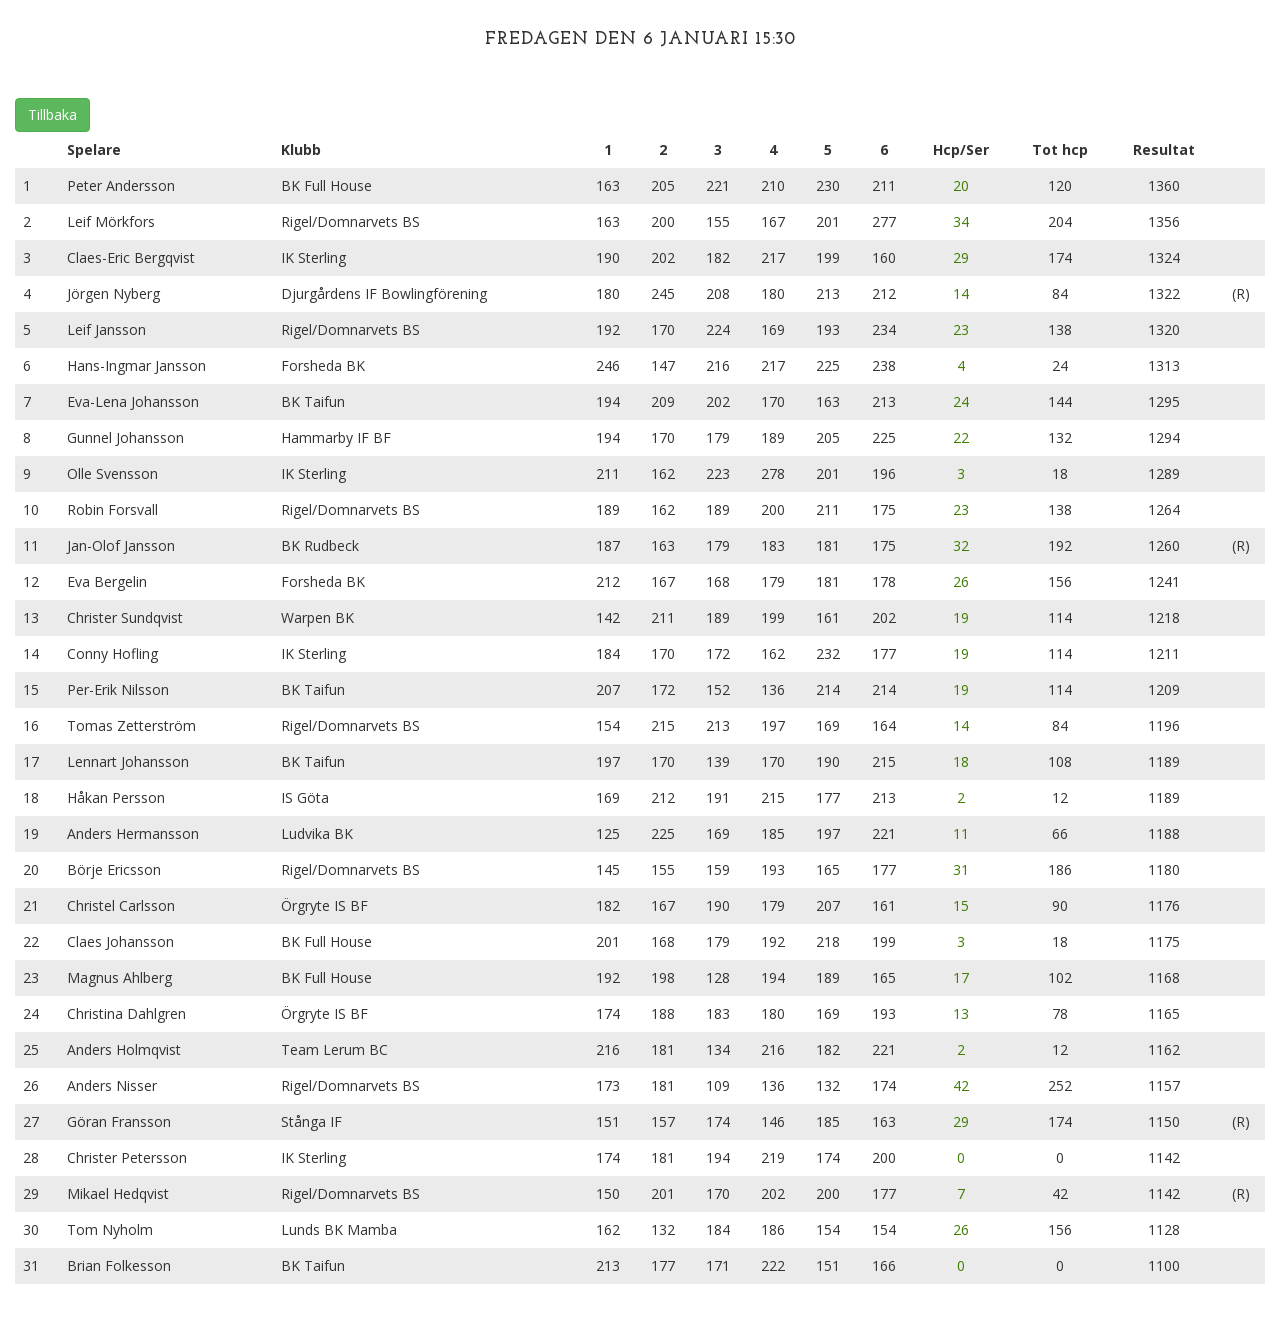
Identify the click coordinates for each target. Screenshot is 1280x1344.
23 (961, 329)
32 (961, 545)
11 (961, 833)
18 (961, 761)
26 (961, 581)
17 (961, 977)
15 (961, 905)
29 (961, 257)
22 (961, 437)
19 (961, 617)
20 (961, 185)
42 (961, 1085)
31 (961, 869)
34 (961, 221)
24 (961, 401)
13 (961, 1013)
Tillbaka (52, 114)
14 (961, 293)
